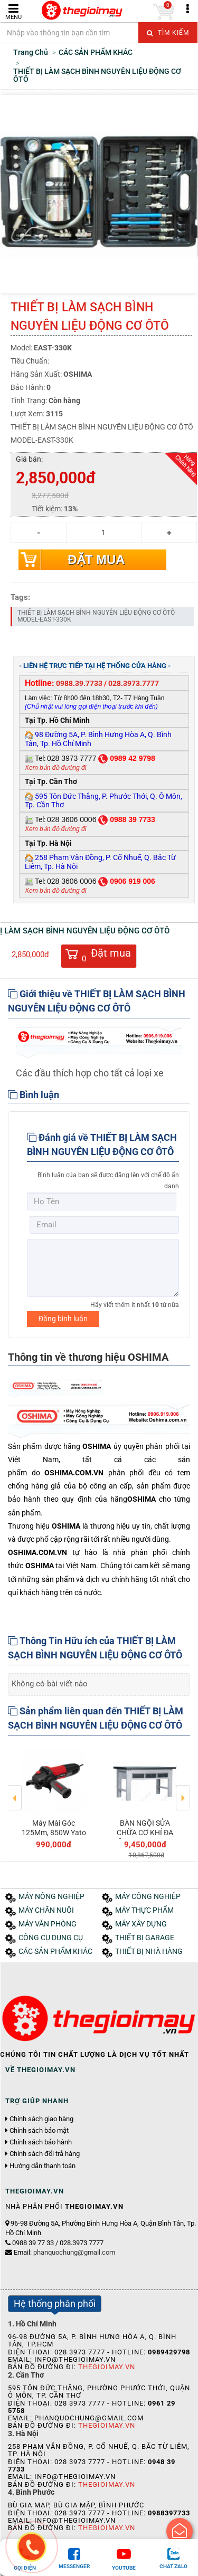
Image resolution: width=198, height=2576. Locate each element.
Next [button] (183, 1790)
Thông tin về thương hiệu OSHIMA (88, 1357)
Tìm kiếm (168, 32)
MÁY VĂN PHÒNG (47, 1924)
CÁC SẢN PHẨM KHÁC (55, 1951)
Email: (64, 2252)
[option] (53, 1796)
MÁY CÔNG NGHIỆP (148, 1897)
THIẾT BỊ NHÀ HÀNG (149, 1951)
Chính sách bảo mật (39, 2130)
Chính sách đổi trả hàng (45, 2154)
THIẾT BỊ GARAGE (144, 1938)
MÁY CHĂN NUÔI (46, 1910)
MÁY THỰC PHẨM (144, 1910)
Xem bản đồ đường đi (55, 767)
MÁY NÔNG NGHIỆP (51, 1897)
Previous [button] (15, 1790)
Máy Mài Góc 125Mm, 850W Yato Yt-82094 (54, 1832)
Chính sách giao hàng (41, 2119)
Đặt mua (96, 559)
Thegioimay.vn (106, 2367)
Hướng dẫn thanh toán (43, 2166)
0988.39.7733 (79, 683)
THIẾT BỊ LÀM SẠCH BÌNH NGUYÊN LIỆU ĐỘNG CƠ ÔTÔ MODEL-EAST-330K (96, 616)
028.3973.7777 (133, 683)
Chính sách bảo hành (41, 2142)
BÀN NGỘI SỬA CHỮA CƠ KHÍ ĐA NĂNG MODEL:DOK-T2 (145, 1837)
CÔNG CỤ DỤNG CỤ (50, 1938)
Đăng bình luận (63, 1318)
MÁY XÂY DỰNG (141, 1924)
